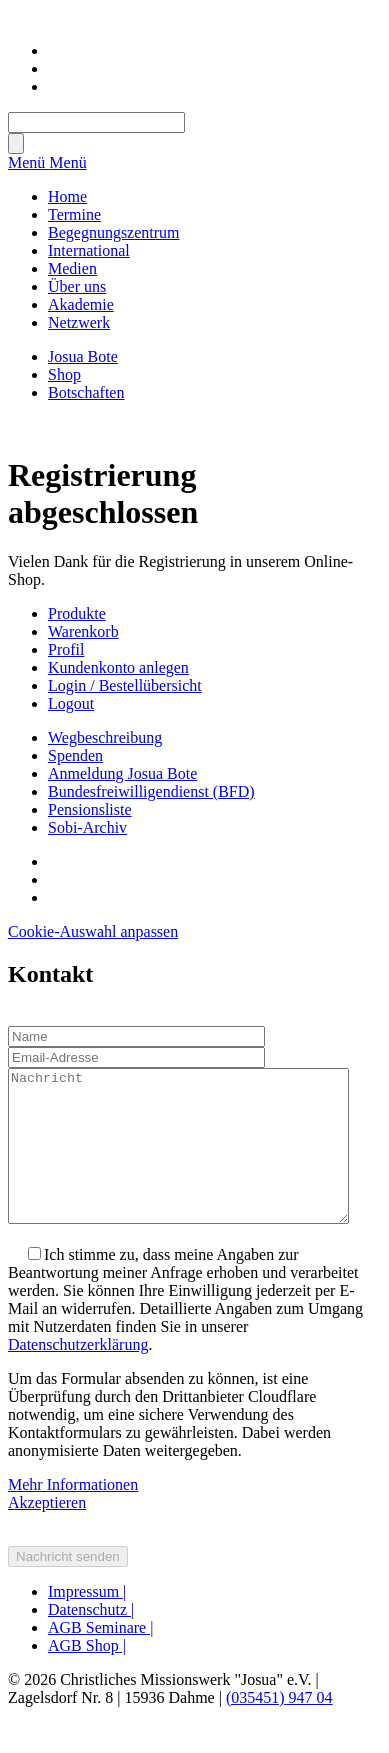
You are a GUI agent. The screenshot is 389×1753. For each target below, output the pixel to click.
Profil (66, 649)
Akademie (81, 304)
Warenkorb (83, 631)
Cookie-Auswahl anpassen (93, 931)
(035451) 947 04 (279, 1727)
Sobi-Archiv (87, 827)
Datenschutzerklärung (78, 1374)
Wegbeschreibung (105, 737)
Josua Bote (83, 356)
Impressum (87, 1621)
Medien (72, 268)
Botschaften (86, 392)
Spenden (75, 755)
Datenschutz (91, 1639)
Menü (28, 162)
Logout (71, 703)
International (89, 250)
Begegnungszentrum (114, 232)
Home (67, 196)
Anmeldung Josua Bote (122, 773)
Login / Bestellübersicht (125, 685)
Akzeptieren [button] (47, 1532)
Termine (74, 214)
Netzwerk (79, 322)
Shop (64, 374)
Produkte (77, 613)
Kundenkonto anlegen (118, 667)
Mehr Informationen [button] (73, 1514)
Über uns (77, 286)
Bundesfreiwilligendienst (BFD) (151, 791)
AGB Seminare (100, 1657)
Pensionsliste (90, 809)
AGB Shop (87, 1675)
